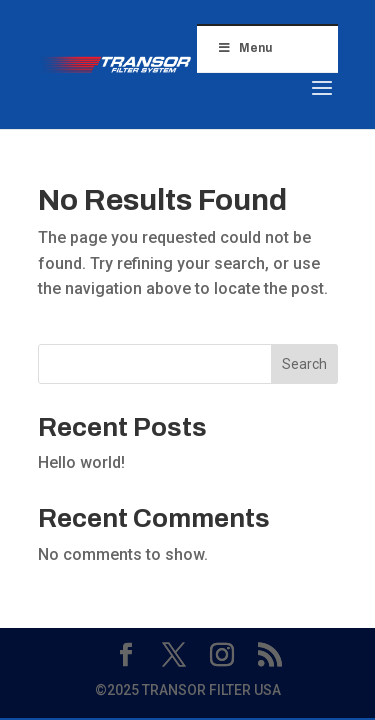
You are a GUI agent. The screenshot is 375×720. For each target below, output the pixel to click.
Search (304, 364)
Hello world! (81, 462)
